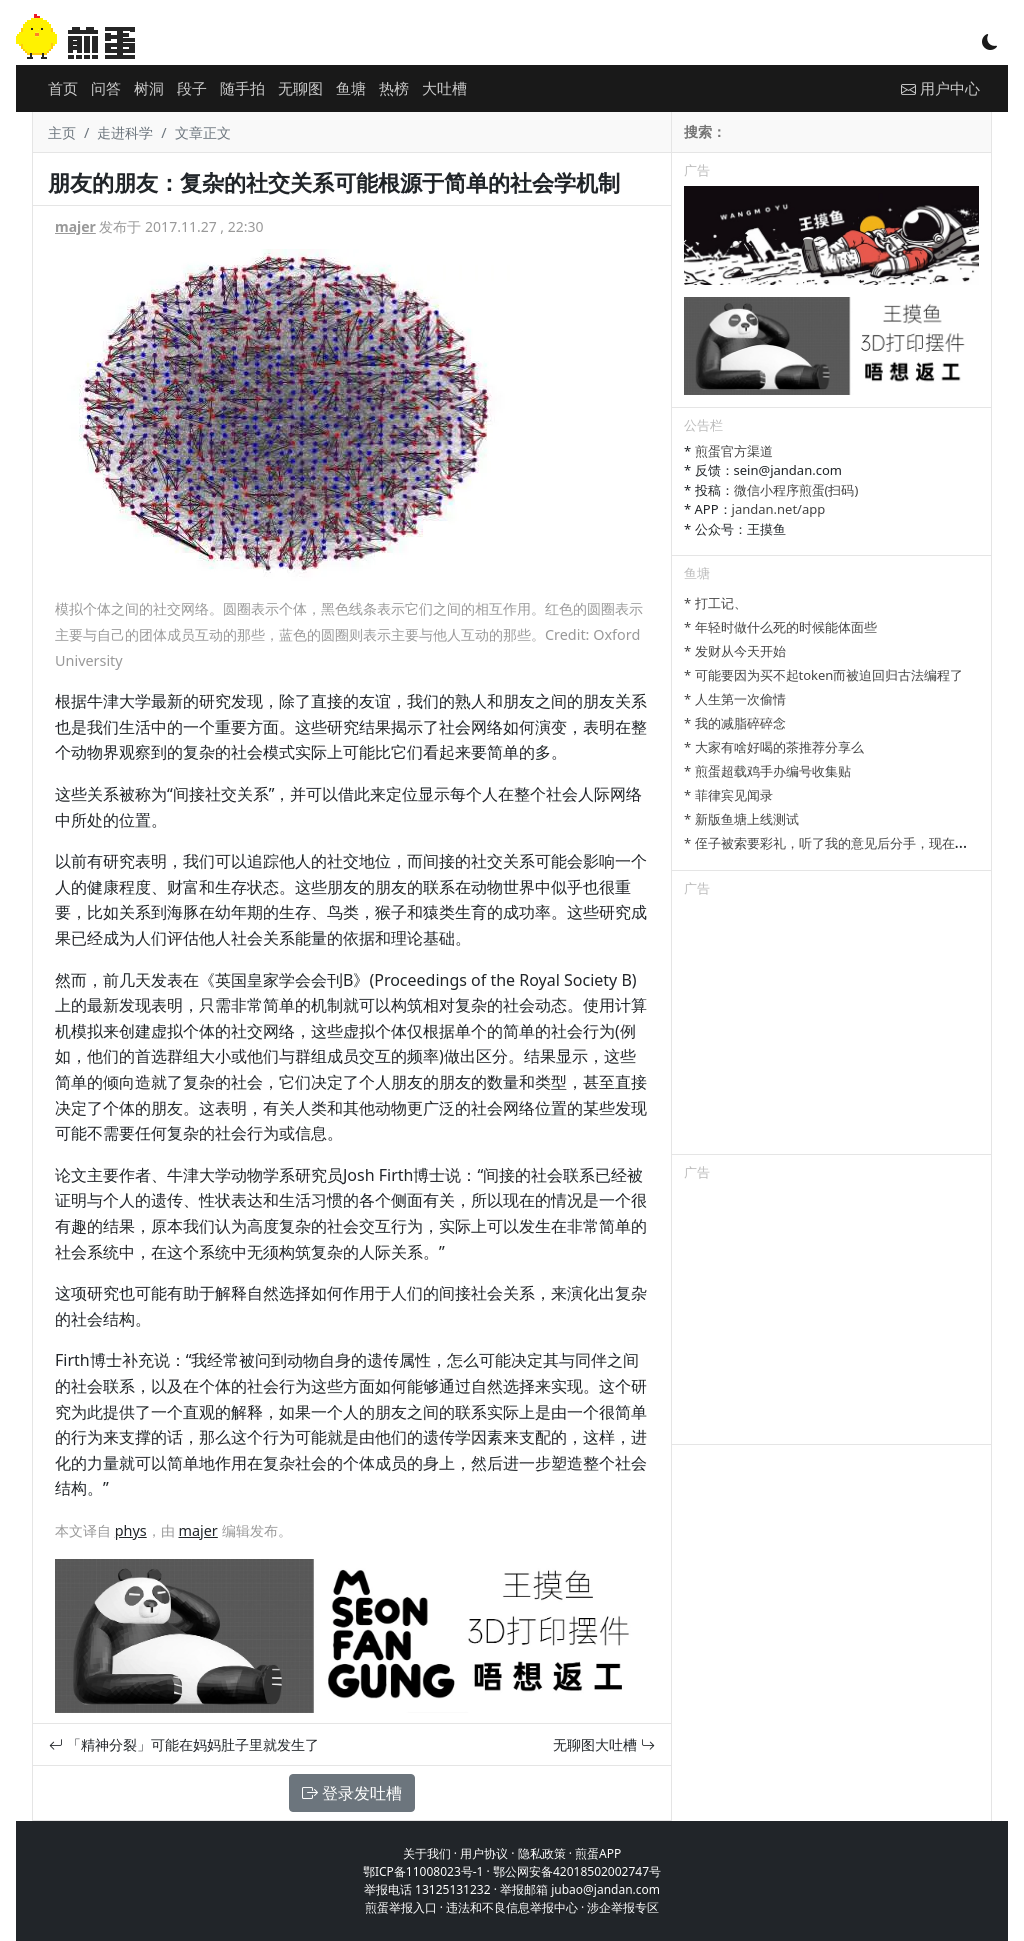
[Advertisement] (831, 1029)
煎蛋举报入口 (401, 1907)
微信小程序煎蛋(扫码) (796, 490)
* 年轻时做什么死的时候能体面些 (780, 627)
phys (131, 1530)
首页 (63, 88)
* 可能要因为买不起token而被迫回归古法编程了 (823, 675)
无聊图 (300, 88)
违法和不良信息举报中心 (512, 1907)
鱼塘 (351, 88)
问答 (106, 88)
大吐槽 (444, 88)
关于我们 (427, 1853)
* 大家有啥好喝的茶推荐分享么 (774, 747)
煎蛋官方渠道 (734, 451)
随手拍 (242, 88)
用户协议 (484, 1853)
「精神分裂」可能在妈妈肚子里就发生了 (184, 1744)
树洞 (149, 88)
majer (75, 226)
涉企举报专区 (623, 1907)
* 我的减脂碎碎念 (735, 723)
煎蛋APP (598, 1853)
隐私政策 (542, 1853)
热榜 (394, 88)
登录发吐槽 (352, 1793)
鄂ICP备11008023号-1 (423, 1871)
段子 (192, 88)
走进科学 (125, 132)
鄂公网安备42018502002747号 (577, 1871)
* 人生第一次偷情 (735, 699)
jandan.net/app (779, 509)
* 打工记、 (715, 603)
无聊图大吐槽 (604, 1744)
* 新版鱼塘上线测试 (741, 819)
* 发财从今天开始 (735, 651)
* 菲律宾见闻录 (728, 795)
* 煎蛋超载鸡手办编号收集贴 (767, 771)
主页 (62, 132)
